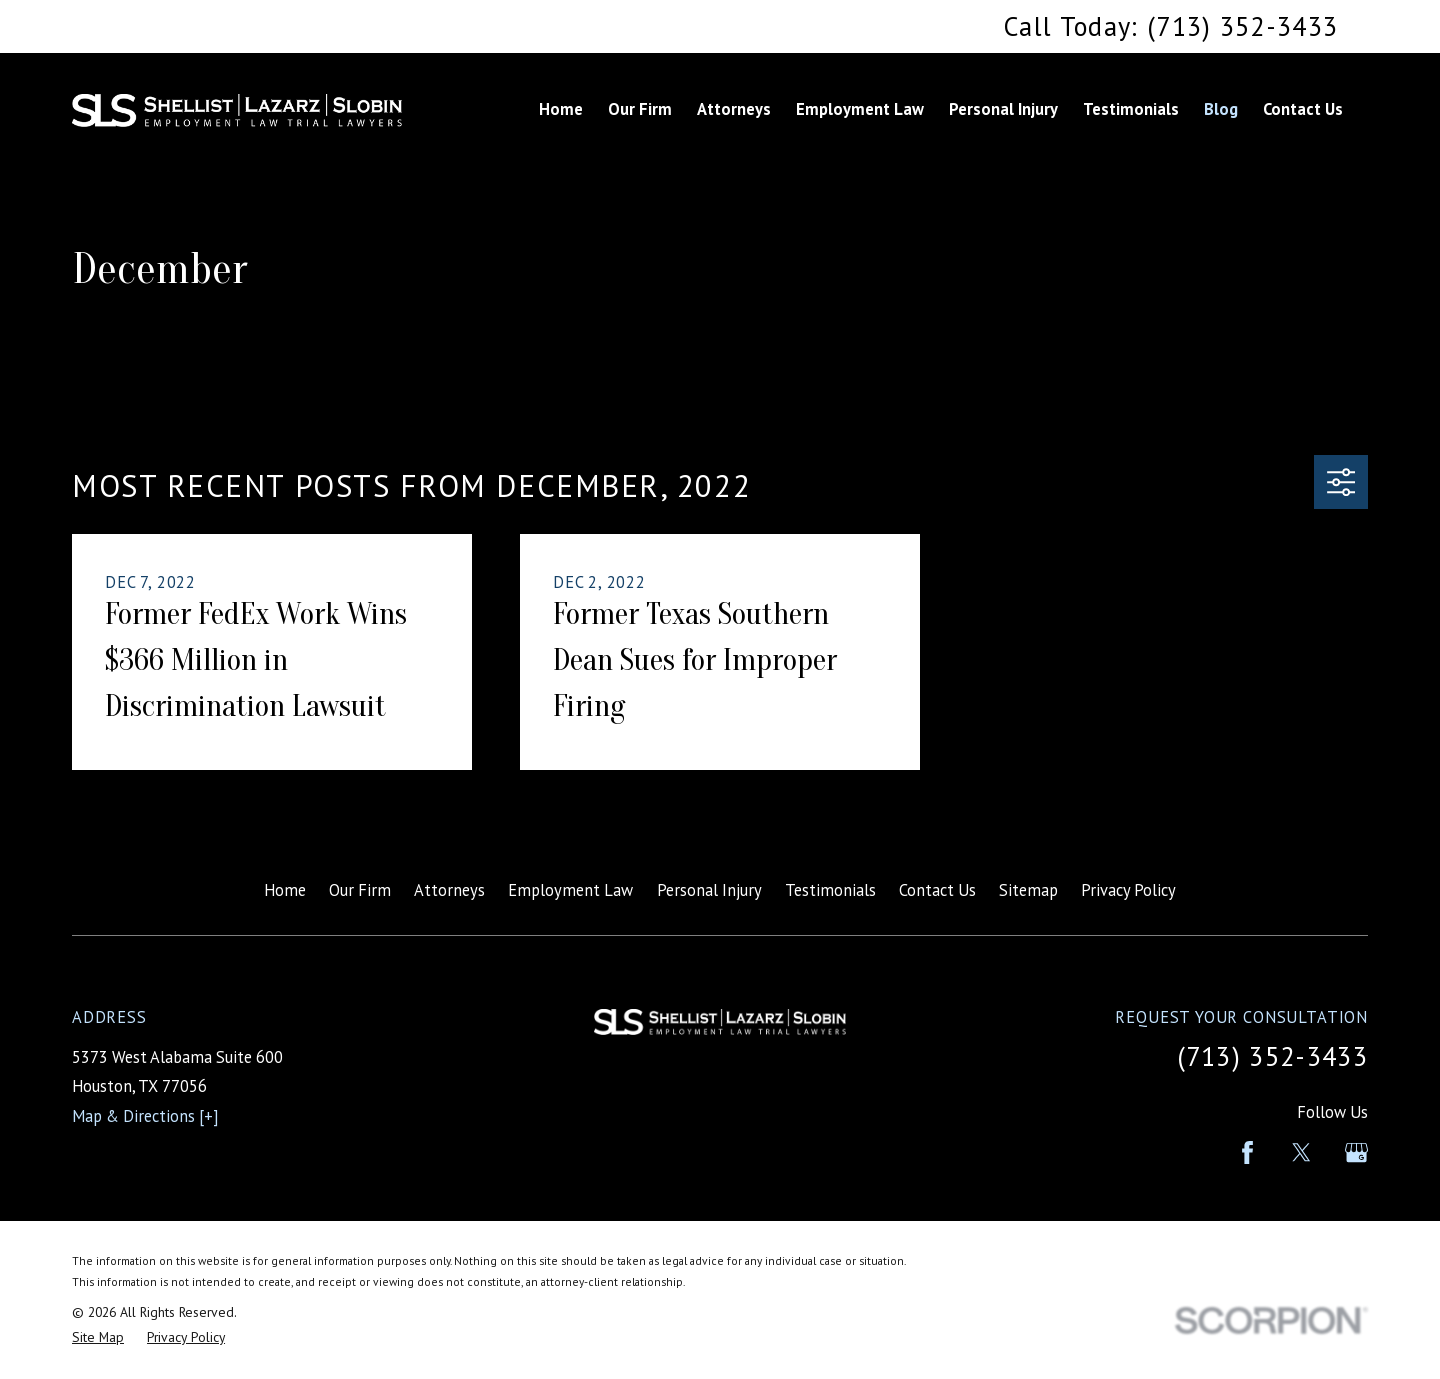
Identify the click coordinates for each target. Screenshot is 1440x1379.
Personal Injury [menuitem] (1003, 109)
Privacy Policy (1128, 890)
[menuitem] (98, 1337)
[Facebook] (1247, 1152)
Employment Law (570, 890)
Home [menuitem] (561, 109)
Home (285, 890)
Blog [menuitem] (1221, 109)
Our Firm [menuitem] (640, 109)
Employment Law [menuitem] (860, 109)
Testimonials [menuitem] (1131, 109)
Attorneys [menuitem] (734, 109)
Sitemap (1028, 890)
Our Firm (360, 890)
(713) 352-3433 (1272, 1056)
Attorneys (449, 890)
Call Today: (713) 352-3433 (1171, 26)
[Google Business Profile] (1356, 1152)
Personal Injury (709, 890)
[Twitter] (1301, 1152)
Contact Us (937, 890)
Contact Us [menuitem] (1303, 109)
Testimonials (830, 890)
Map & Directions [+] (145, 1116)
